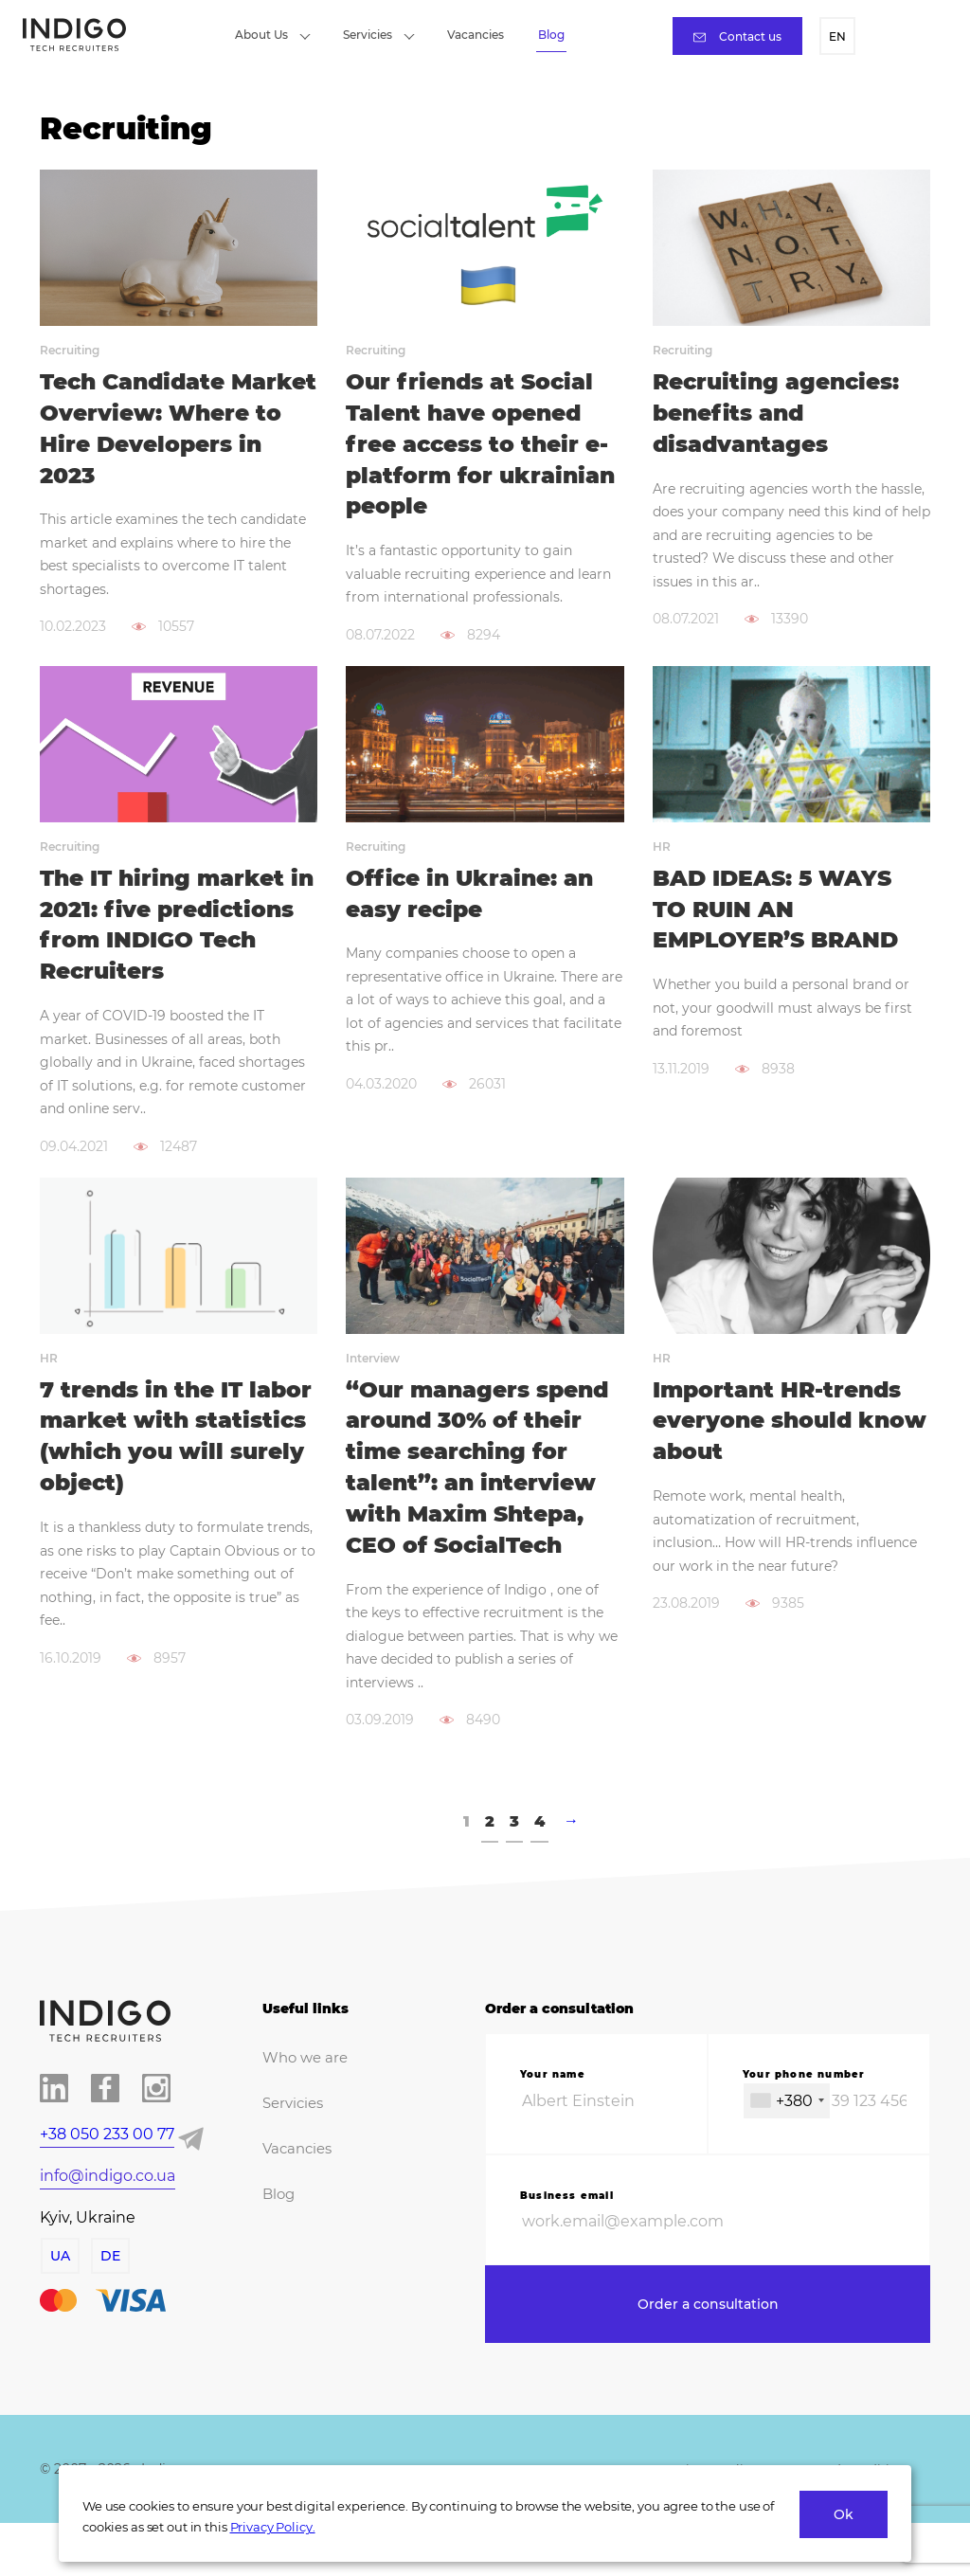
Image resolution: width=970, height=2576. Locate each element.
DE (109, 2301)
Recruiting (69, 350)
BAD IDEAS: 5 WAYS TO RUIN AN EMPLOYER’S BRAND (779, 915)
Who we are (302, 2103)
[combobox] (787, 2146)
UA (59, 2301)
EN (837, 36)
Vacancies (475, 34)
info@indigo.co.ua (107, 2221)
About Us (273, 34)
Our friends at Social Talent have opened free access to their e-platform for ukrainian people (483, 446)
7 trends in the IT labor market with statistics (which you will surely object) (168, 1478)
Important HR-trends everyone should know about (780, 1462)
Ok (843, 2514)
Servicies (379, 34)
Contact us (737, 36)
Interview (373, 1398)
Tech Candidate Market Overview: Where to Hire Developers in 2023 (158, 430)
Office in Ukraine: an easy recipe (473, 898)
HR (662, 851)
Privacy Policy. (272, 2526)
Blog (551, 34)
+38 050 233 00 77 (107, 2180)
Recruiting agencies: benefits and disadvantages (780, 414)
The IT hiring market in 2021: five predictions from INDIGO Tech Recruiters (166, 946)
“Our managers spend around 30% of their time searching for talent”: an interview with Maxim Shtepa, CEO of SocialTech (482, 1510)
